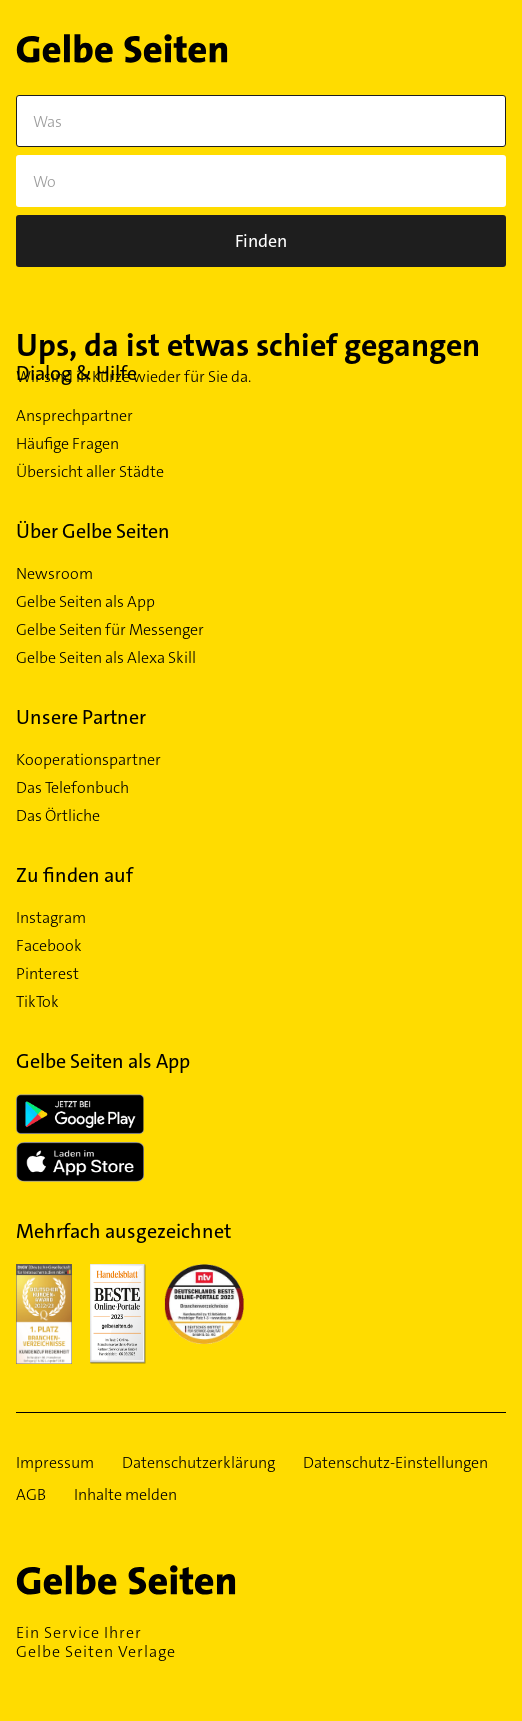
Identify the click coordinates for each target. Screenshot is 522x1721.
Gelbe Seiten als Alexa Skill (106, 658)
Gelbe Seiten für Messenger (110, 630)
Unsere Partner (81, 717)
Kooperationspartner (88, 760)
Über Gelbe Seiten (93, 531)
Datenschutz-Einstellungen (395, 1463)
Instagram (51, 918)
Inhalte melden (125, 1495)
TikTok (37, 1002)
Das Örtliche (58, 816)
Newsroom (54, 574)
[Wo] (261, 181)
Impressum (55, 1463)
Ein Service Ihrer (261, 1642)
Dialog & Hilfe (76, 373)
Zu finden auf (74, 875)
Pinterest (47, 974)
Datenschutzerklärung (198, 1463)
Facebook (49, 946)
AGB (31, 1495)
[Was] (261, 121)
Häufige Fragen (67, 444)
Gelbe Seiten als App (85, 602)
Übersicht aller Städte (90, 472)
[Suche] (261, 241)
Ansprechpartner (74, 416)
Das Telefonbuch (72, 788)
